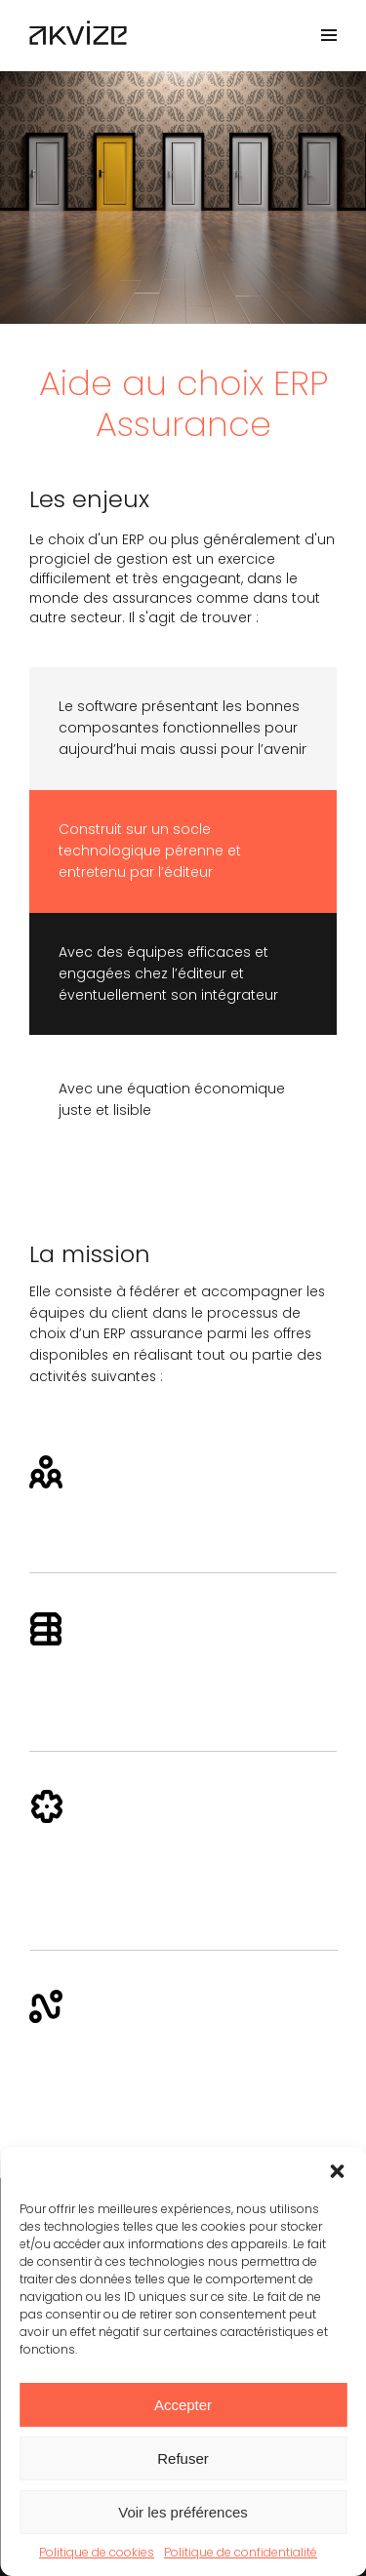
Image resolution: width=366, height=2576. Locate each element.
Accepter (183, 2405)
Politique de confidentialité (240, 2552)
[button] (336, 2171)
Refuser (183, 2458)
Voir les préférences (183, 2512)
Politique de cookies (96, 2552)
